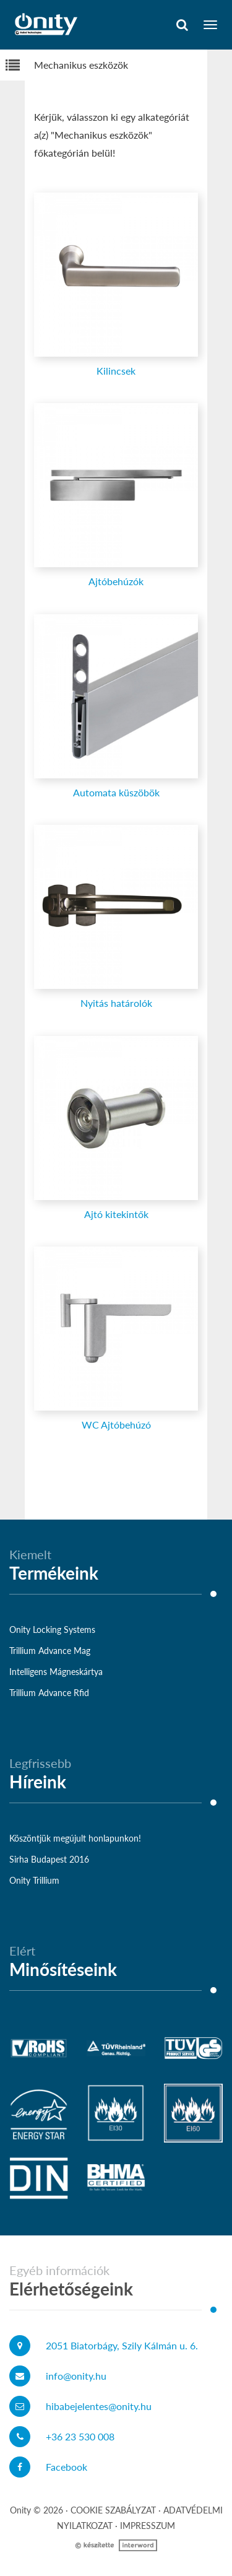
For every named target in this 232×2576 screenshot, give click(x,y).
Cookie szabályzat (113, 2510)
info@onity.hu (76, 2376)
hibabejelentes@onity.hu (99, 2406)
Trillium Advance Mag (49, 1650)
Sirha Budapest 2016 (49, 1859)
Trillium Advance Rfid (49, 1692)
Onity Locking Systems (52, 1629)
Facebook (66, 2467)
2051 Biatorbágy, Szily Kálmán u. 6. (122, 2345)
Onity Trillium (34, 1880)
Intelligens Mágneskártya (56, 1671)
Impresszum (147, 2525)
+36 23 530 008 (80, 2436)
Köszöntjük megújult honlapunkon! (75, 1838)
